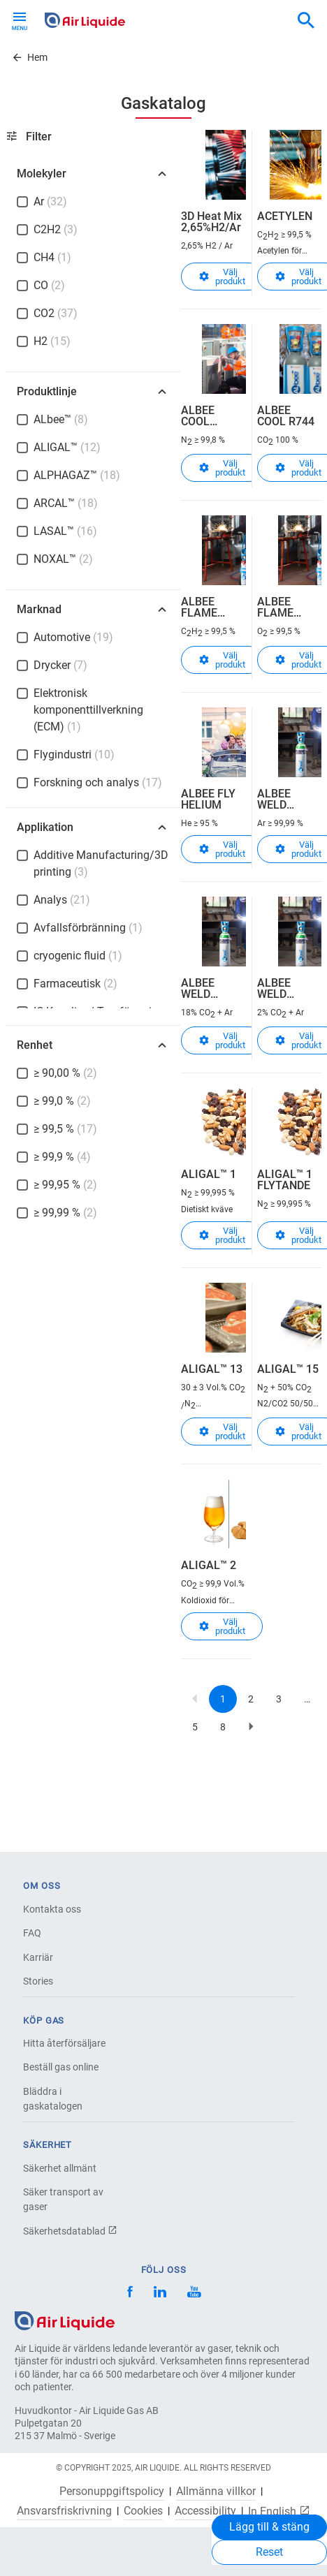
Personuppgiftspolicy (111, 2491)
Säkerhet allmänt (59, 2168)
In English (279, 2511)
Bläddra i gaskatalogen (52, 2099)
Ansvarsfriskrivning (64, 2511)
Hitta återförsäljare (64, 2043)
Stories (38, 1981)
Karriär (38, 1957)
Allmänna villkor (216, 2491)
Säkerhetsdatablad (70, 2231)
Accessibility (205, 2511)
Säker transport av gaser (63, 2199)
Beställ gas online (61, 2067)
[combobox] (306, 21)
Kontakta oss (52, 1909)
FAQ (32, 1932)
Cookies (143, 2511)
